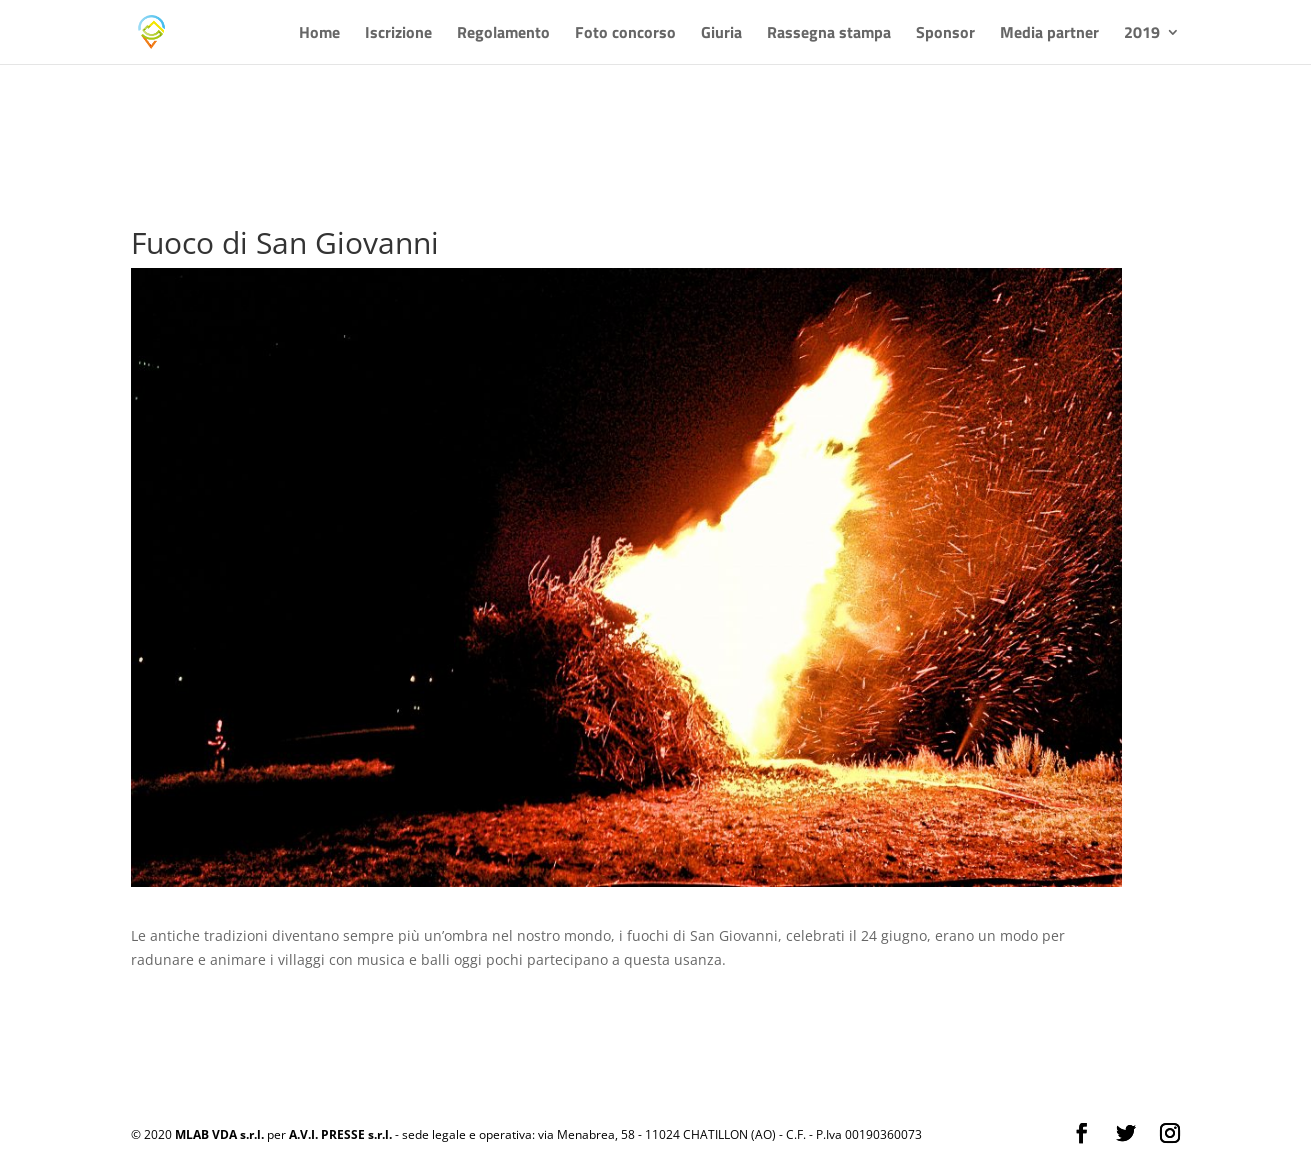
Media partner (1049, 34)
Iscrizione (398, 34)
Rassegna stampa (829, 34)
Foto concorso (625, 34)
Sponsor (945, 34)
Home (319, 34)
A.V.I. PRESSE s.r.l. (340, 1134)
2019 (1142, 34)
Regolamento (503, 34)
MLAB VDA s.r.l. (219, 1134)
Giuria (721, 34)
